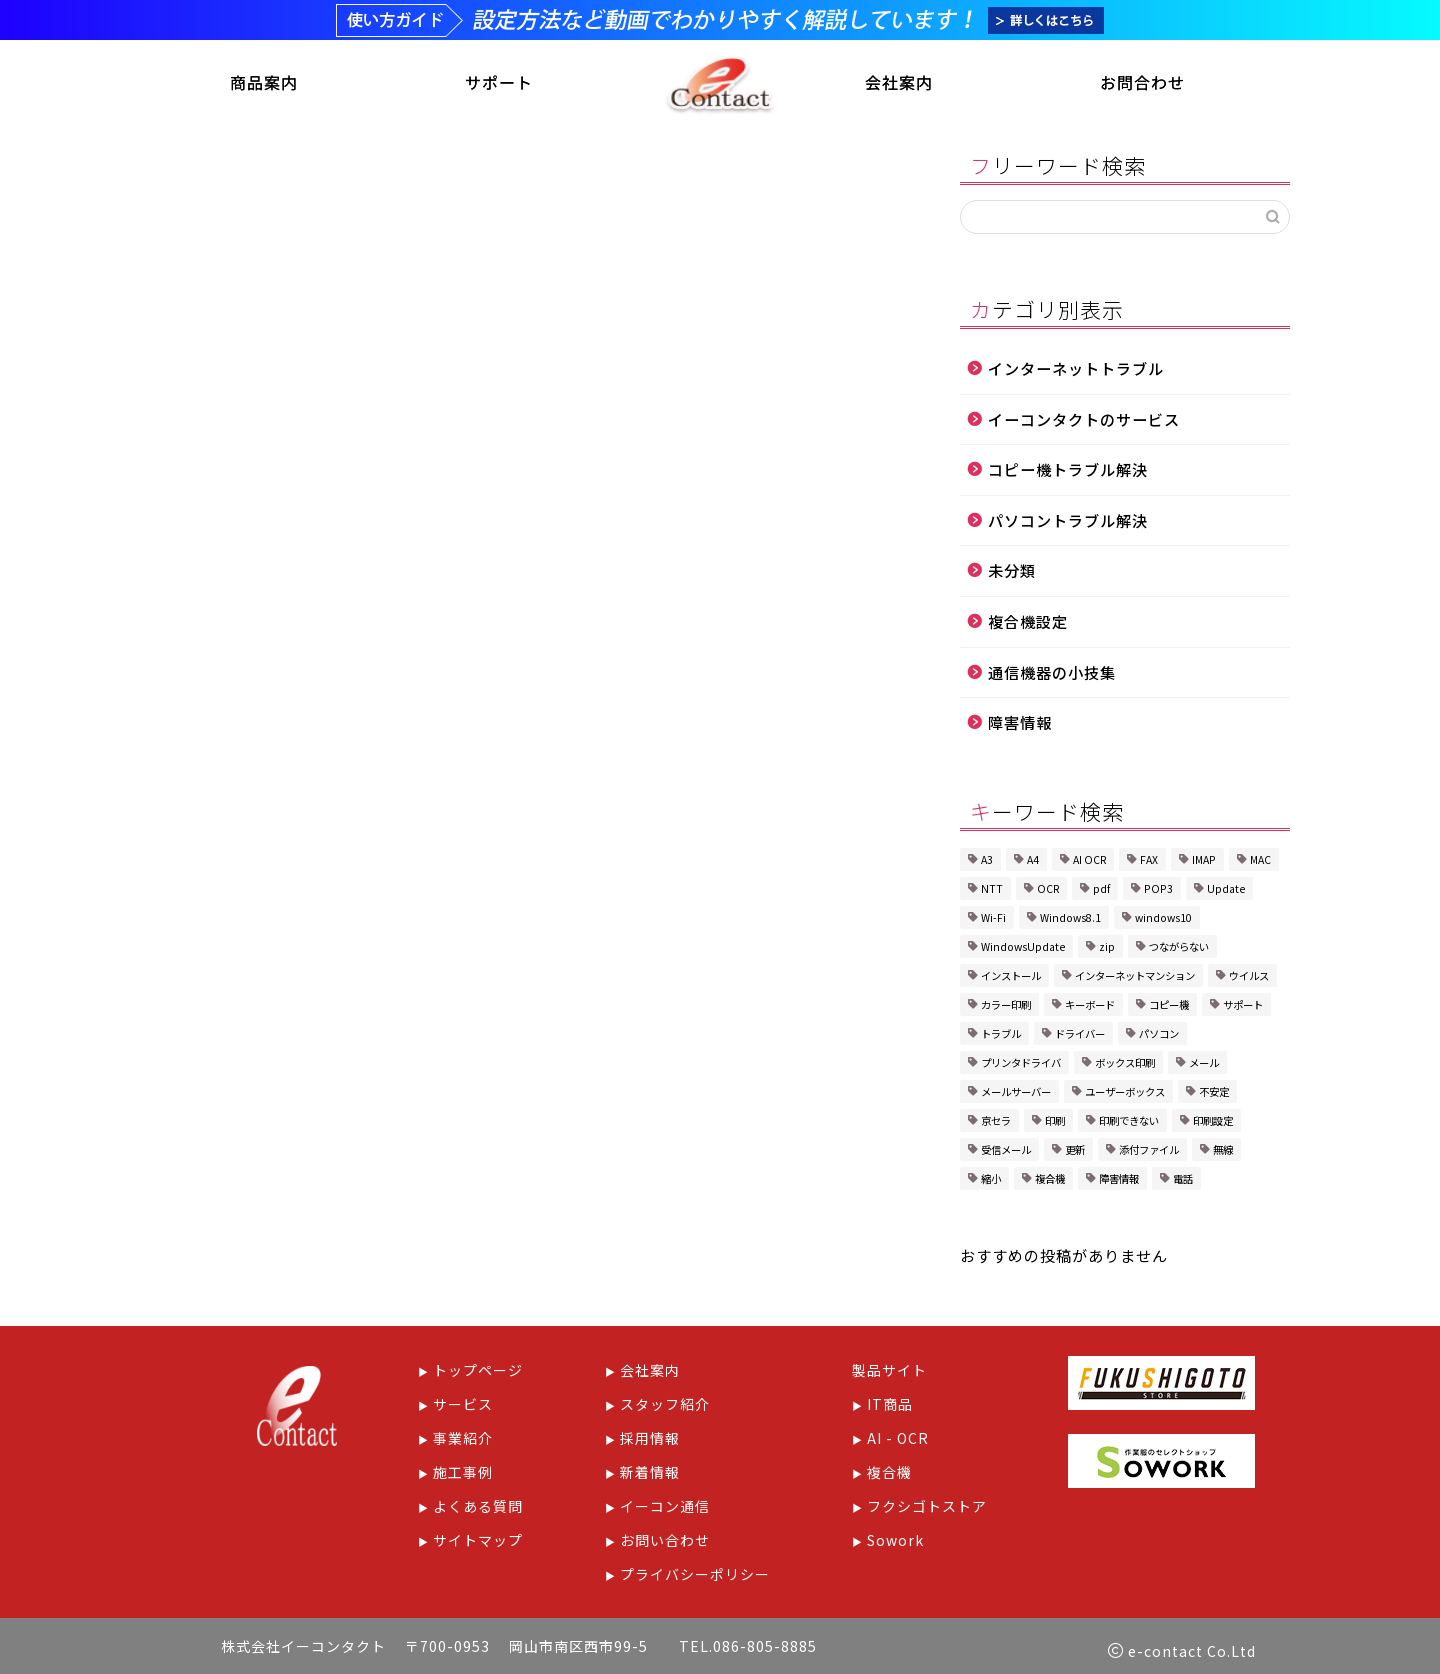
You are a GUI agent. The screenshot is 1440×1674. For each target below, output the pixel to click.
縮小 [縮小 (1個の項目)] (991, 1182)
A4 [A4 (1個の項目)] (1033, 863)
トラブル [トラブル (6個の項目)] (1001, 1037)
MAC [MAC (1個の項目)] (1260, 863)
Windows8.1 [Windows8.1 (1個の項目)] (1070, 921)
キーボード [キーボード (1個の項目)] (1090, 1008)
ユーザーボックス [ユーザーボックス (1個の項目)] (1125, 1095)
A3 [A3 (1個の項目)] (987, 863)
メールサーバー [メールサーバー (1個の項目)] (1016, 1095)
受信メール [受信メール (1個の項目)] (1006, 1153)
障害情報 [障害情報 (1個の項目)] (1119, 1182)
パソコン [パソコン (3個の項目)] (1159, 1037)
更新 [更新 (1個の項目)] (1075, 1153)
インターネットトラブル (1076, 372)
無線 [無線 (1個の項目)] (1223, 1153)
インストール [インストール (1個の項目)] (1011, 979)
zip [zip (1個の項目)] (1107, 950)
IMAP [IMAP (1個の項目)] (1204, 863)
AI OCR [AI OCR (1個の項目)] (1089, 863)
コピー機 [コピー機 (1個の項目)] (1169, 1008)
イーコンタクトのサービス (1084, 422)
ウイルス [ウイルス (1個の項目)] (1249, 979)
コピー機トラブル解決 (1068, 473)
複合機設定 (1028, 625)
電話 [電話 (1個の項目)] (1183, 1182)
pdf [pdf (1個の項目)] (1101, 892)
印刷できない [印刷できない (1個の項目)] (1129, 1124)
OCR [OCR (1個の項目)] (1048, 892)
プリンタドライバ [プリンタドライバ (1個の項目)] (1021, 1066)
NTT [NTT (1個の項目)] (992, 892)
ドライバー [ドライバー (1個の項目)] (1080, 1037)
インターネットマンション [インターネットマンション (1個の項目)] (1135, 979)
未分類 (1012, 574)
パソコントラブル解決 (1068, 524)
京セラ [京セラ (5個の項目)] (996, 1124)
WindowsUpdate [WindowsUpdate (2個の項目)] (1023, 950)
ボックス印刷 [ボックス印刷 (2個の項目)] (1125, 1066)
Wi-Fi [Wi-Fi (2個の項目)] (993, 921)
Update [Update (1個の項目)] (1226, 892)
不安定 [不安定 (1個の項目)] (1214, 1095)
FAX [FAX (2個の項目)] (1149, 863)
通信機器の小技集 (1052, 675)
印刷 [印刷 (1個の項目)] (1055, 1124)
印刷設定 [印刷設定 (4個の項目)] (1213, 1124)
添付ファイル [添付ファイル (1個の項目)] (1149, 1153)
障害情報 (1020, 726)
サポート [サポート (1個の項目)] (1243, 1008)
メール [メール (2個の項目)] (1204, 1066)
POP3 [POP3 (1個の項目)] (1158, 892)
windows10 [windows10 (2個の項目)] (1163, 921)
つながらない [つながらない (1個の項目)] (1179, 950)
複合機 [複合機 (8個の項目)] (1050, 1182)
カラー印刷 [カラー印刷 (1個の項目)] (1006, 1008)
